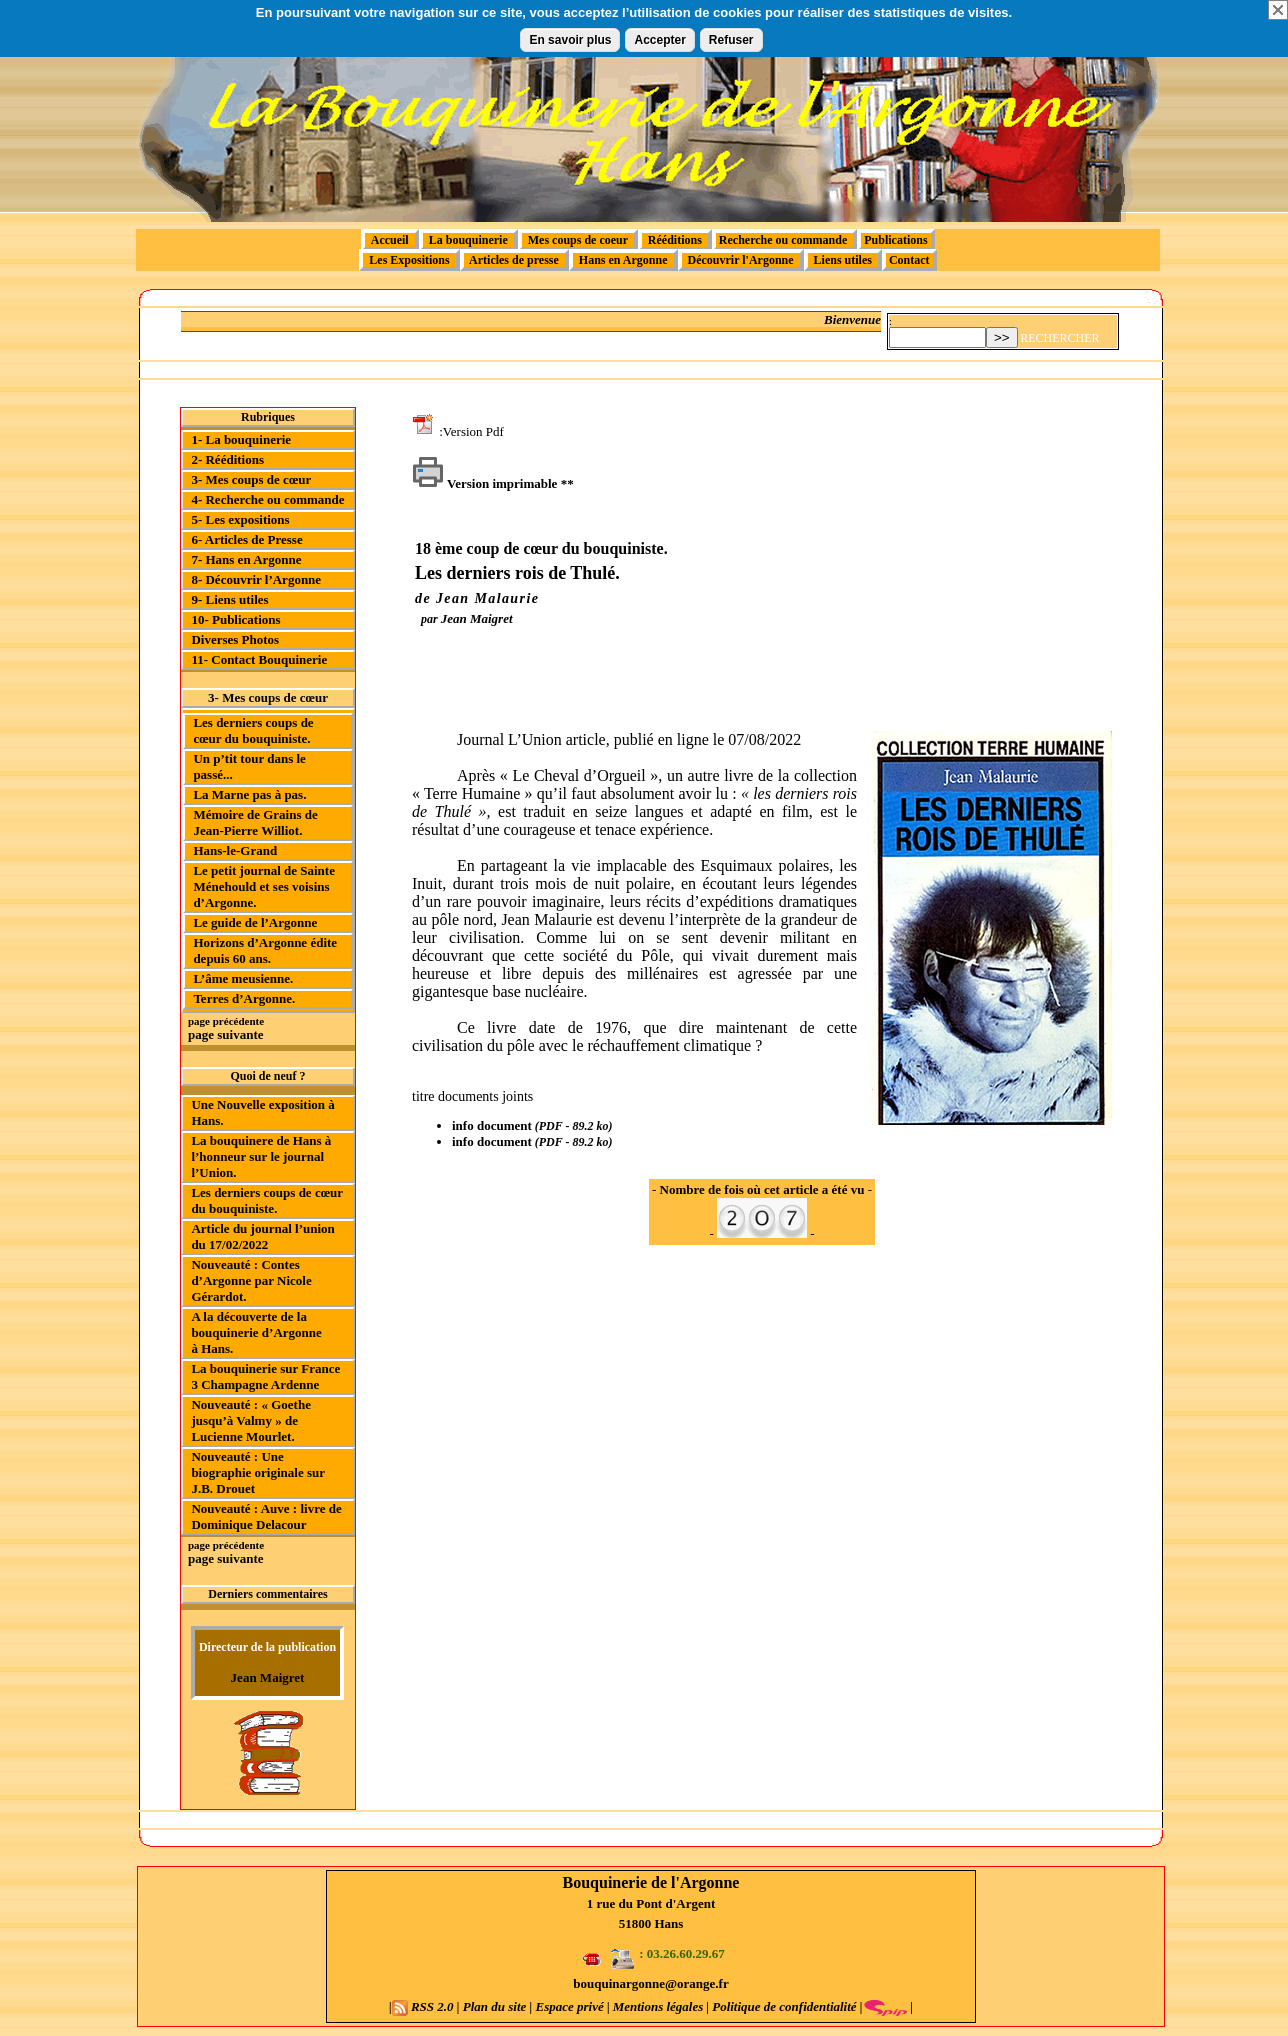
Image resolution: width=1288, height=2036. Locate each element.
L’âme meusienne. (243, 978)
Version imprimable (484, 483)
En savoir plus (570, 40)
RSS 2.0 (424, 2006)
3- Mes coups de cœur (251, 479)
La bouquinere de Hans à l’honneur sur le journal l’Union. (261, 1156)
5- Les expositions (240, 519)
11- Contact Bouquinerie (259, 659)
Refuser (731, 40)
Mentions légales (658, 2006)
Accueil (389, 240)
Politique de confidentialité (783, 2006)
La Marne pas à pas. (249, 794)
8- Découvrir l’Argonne (256, 579)
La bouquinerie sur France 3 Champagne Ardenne (265, 1376)
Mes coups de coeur (578, 240)
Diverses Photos (235, 639)
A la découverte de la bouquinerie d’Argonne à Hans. (256, 1332)
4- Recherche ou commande (267, 499)
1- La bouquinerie (241, 439)
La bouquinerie (468, 240)
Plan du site (495, 2006)
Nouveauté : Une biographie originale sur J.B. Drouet (257, 1472)
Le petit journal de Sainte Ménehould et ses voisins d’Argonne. (264, 886)
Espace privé (569, 2006)
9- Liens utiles (229, 599)
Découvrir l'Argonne (741, 260)
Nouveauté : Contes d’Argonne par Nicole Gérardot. (251, 1280)
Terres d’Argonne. (244, 998)
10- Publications (235, 619)
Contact (909, 260)
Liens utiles (843, 260)
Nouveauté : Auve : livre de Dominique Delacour (266, 1516)
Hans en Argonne (623, 260)
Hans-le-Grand (235, 850)
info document (492, 1125)
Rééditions (675, 240)
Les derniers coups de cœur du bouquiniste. (253, 730)
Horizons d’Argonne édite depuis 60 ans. (265, 950)
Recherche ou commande (784, 240)
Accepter (659, 40)
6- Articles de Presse (246, 539)
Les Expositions (409, 260)
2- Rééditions (227, 459)
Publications (895, 240)
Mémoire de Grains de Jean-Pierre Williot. (255, 822)
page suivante (225, 1034)
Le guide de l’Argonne (255, 922)
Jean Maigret (268, 1677)
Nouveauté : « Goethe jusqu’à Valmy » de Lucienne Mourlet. (251, 1420)
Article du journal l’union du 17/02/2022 (262, 1236)
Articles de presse (514, 260)
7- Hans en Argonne (246, 559)
